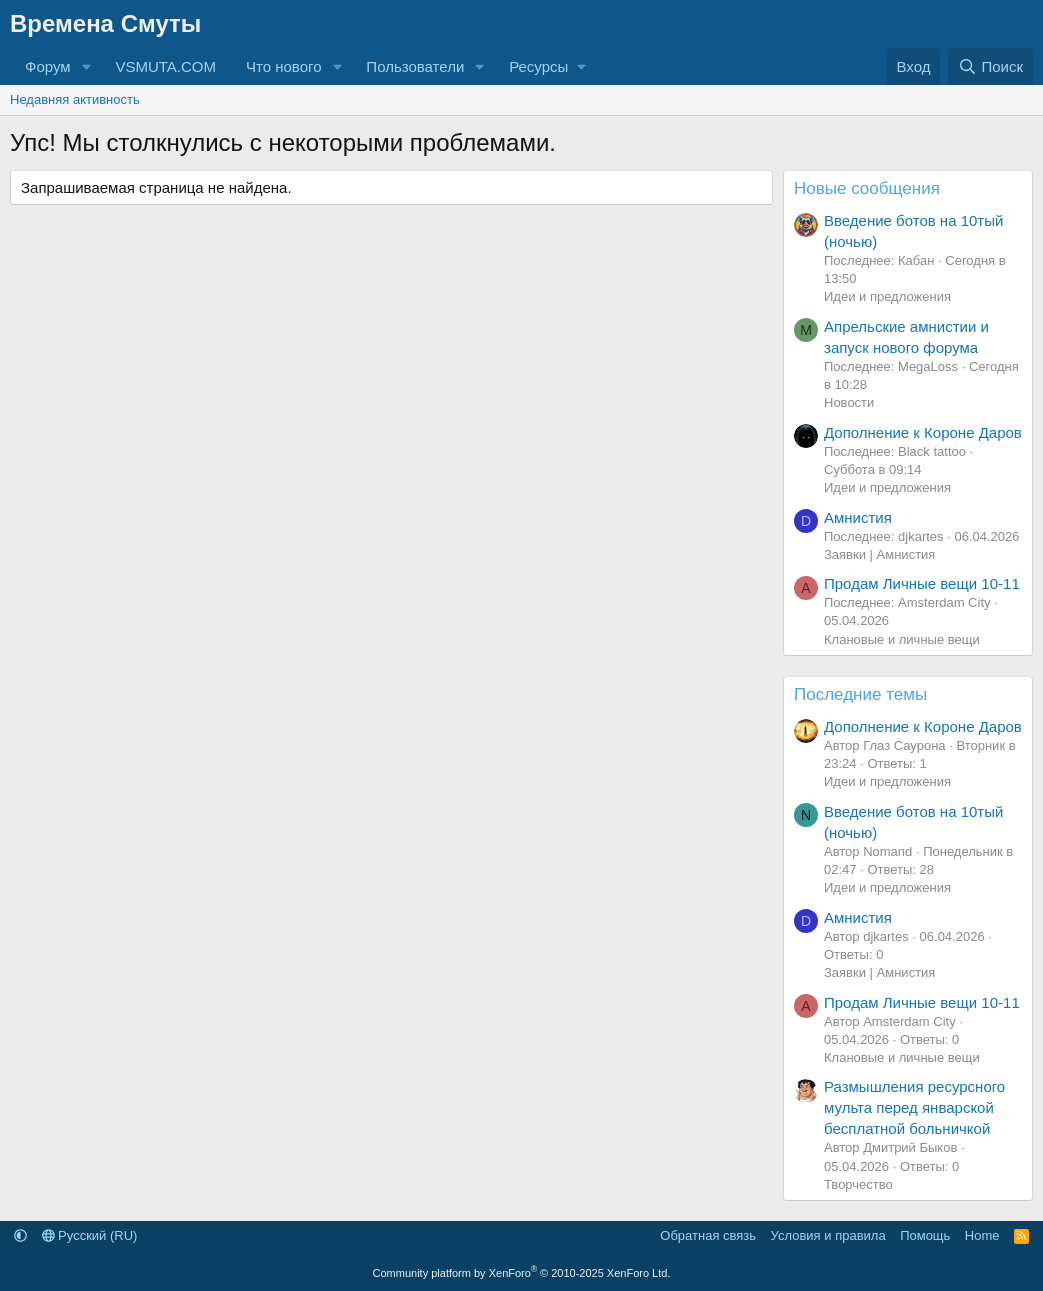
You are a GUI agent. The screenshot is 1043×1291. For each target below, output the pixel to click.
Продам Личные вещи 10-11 (922, 583)
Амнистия (858, 517)
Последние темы (860, 694)
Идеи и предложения (887, 296)
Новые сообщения (867, 188)
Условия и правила (828, 1235)
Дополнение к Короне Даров (923, 432)
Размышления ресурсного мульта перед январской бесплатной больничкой (914, 1107)
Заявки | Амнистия (879, 554)
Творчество (858, 1184)
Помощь (925, 1235)
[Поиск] (990, 66)
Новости (849, 402)
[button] (86, 66)
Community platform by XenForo (522, 1273)
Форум (48, 66)
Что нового (283, 66)
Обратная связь (708, 1235)
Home (982, 1235)
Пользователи (415, 66)
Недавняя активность (75, 99)
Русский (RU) (90, 1235)
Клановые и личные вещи (902, 639)
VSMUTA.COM (165, 66)
